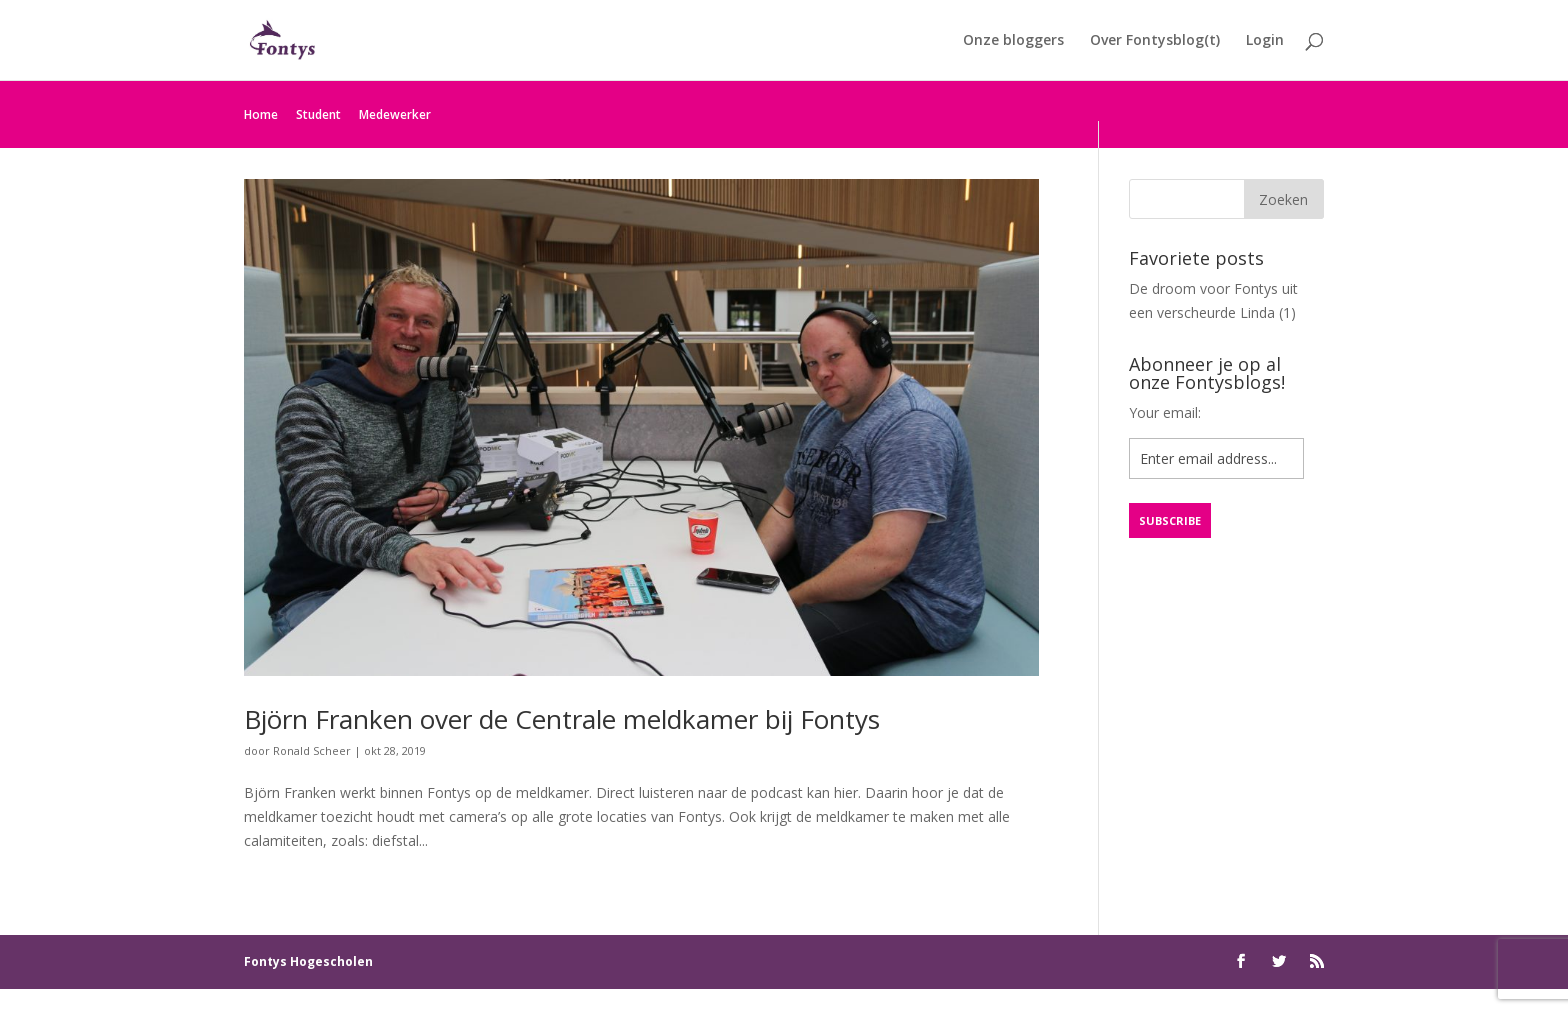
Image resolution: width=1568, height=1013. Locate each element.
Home (261, 114)
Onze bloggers (1013, 41)
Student (318, 114)
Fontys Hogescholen (308, 961)
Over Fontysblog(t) (1155, 41)
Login (1265, 41)
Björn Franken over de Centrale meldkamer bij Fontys (562, 719)
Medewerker (395, 114)
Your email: (1165, 412)
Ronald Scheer (312, 750)
